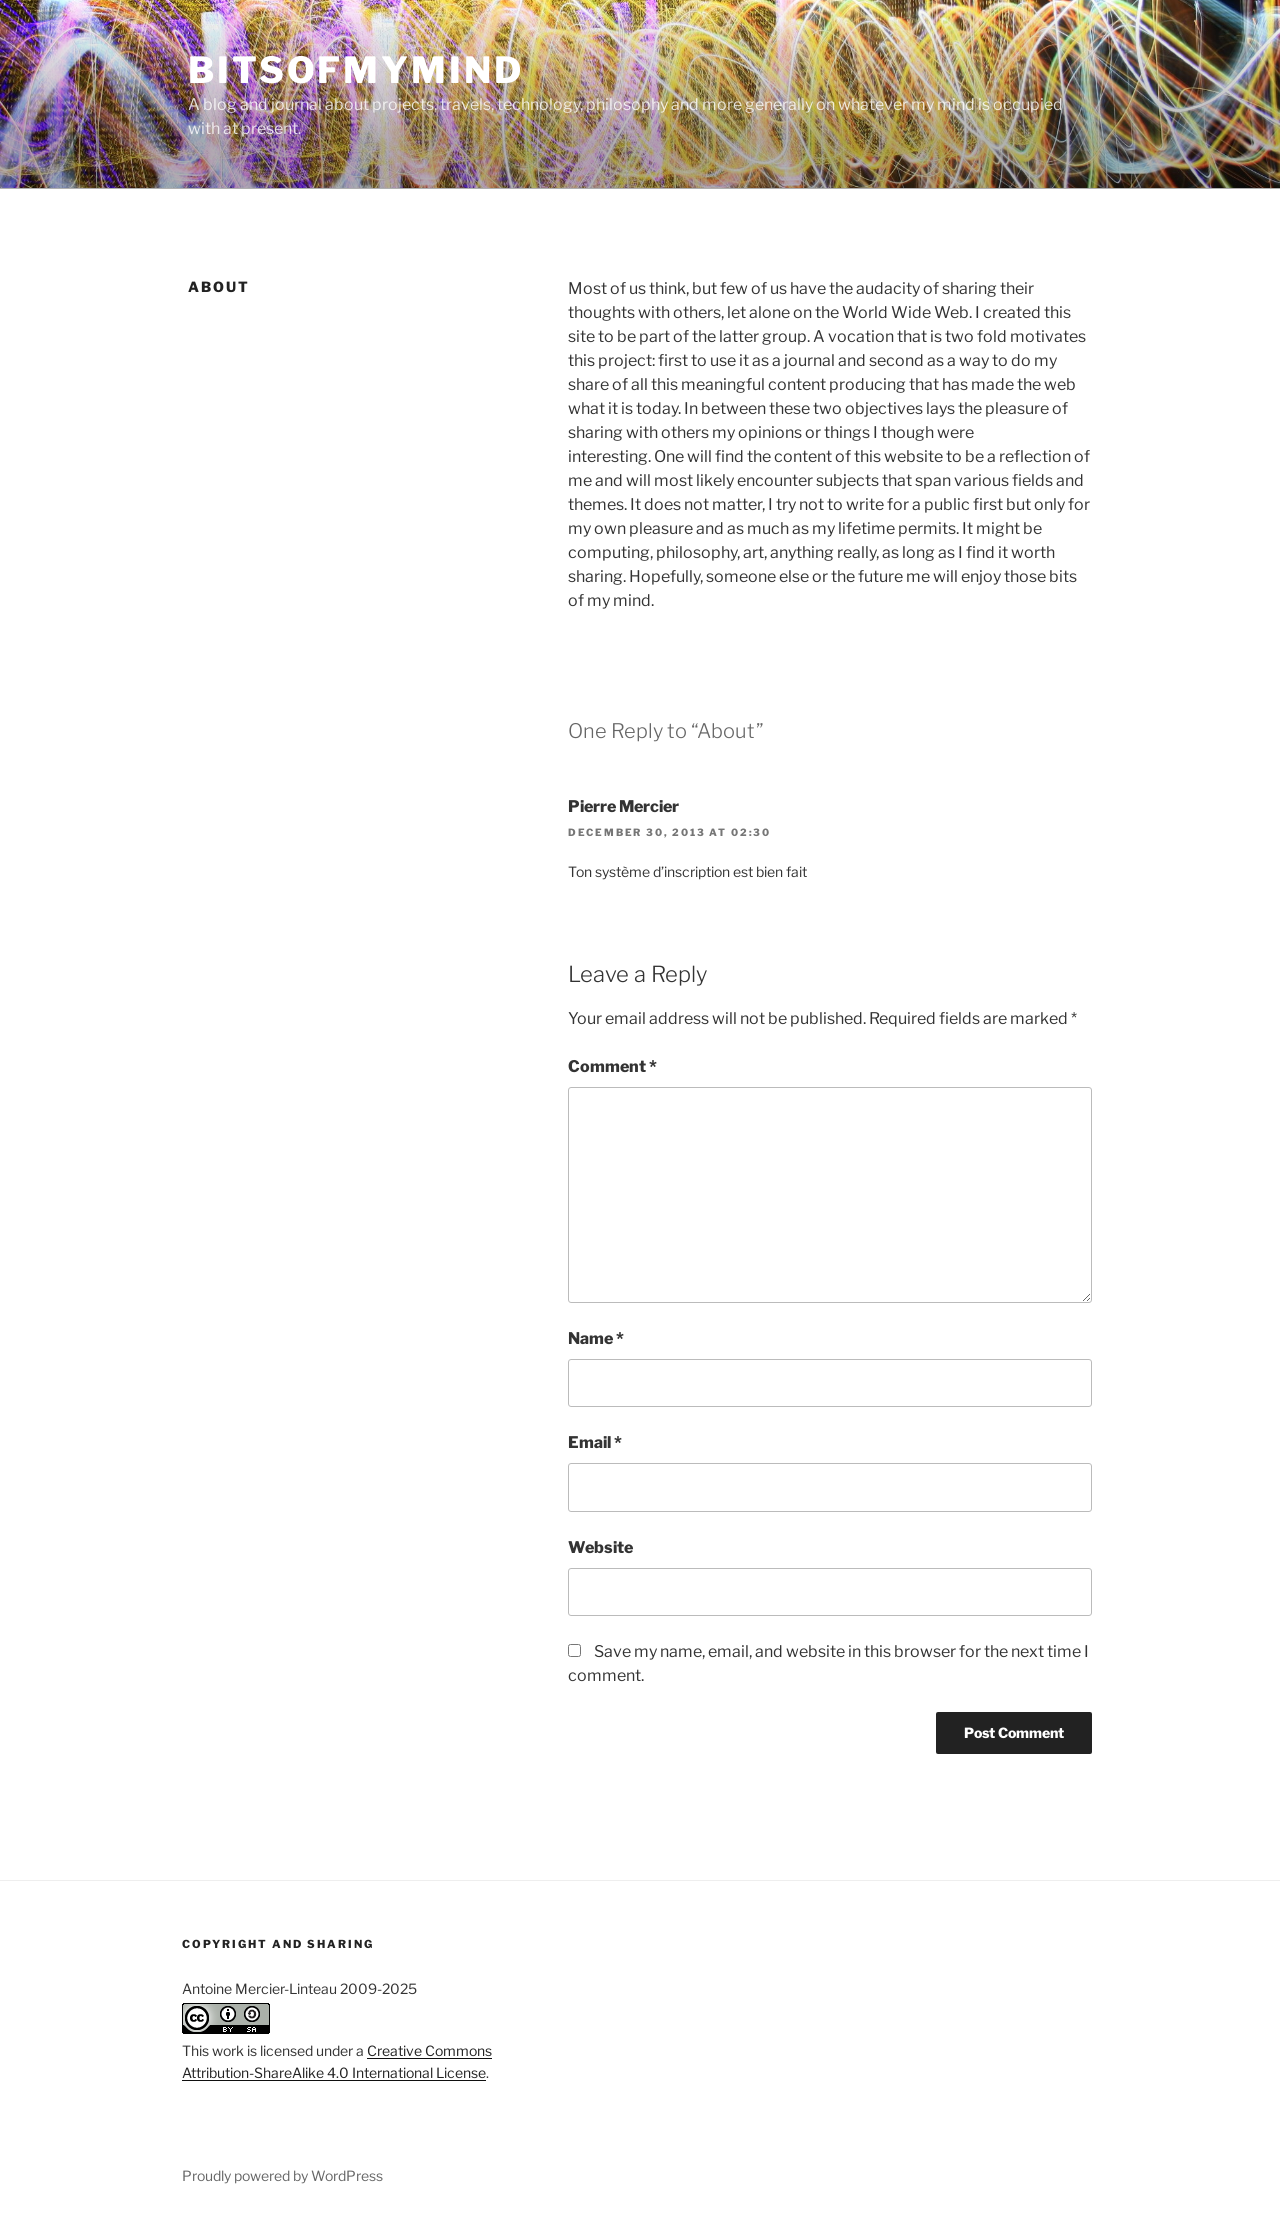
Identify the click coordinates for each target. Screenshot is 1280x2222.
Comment (612, 1066)
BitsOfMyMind (356, 70)
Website (600, 1547)
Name (596, 1338)
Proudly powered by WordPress (282, 2175)
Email (595, 1442)
